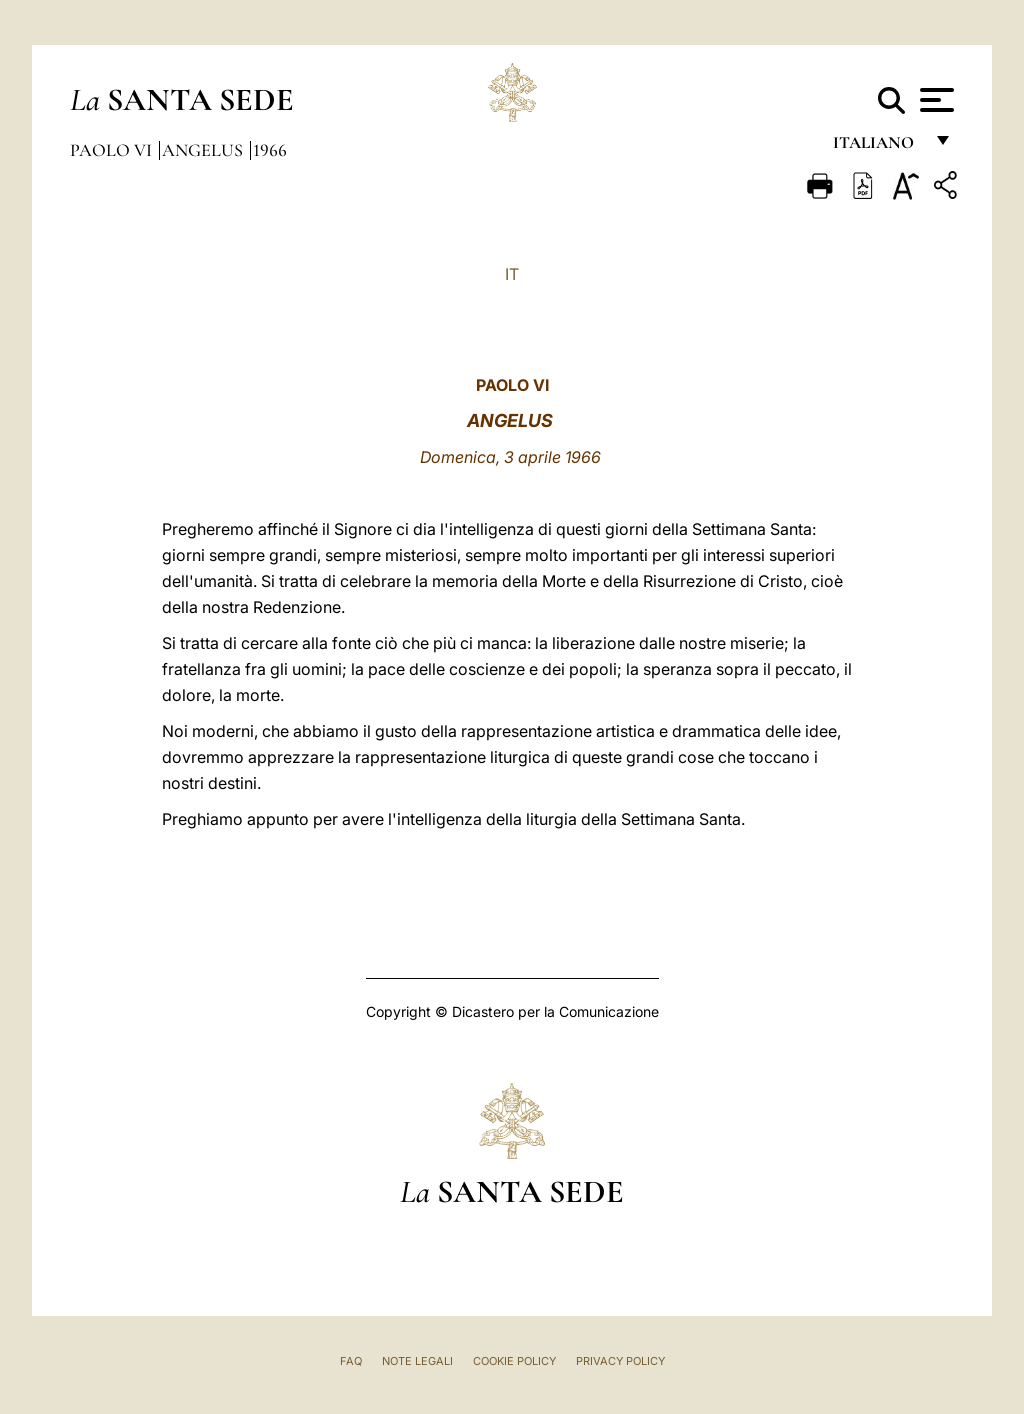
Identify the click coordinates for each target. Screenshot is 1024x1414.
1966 (270, 150)
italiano (877, 147)
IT (512, 274)
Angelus (204, 150)
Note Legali (417, 1361)
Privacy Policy (620, 1361)
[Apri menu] (934, 100)
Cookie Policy (514, 1361)
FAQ (351, 1361)
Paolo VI (113, 150)
